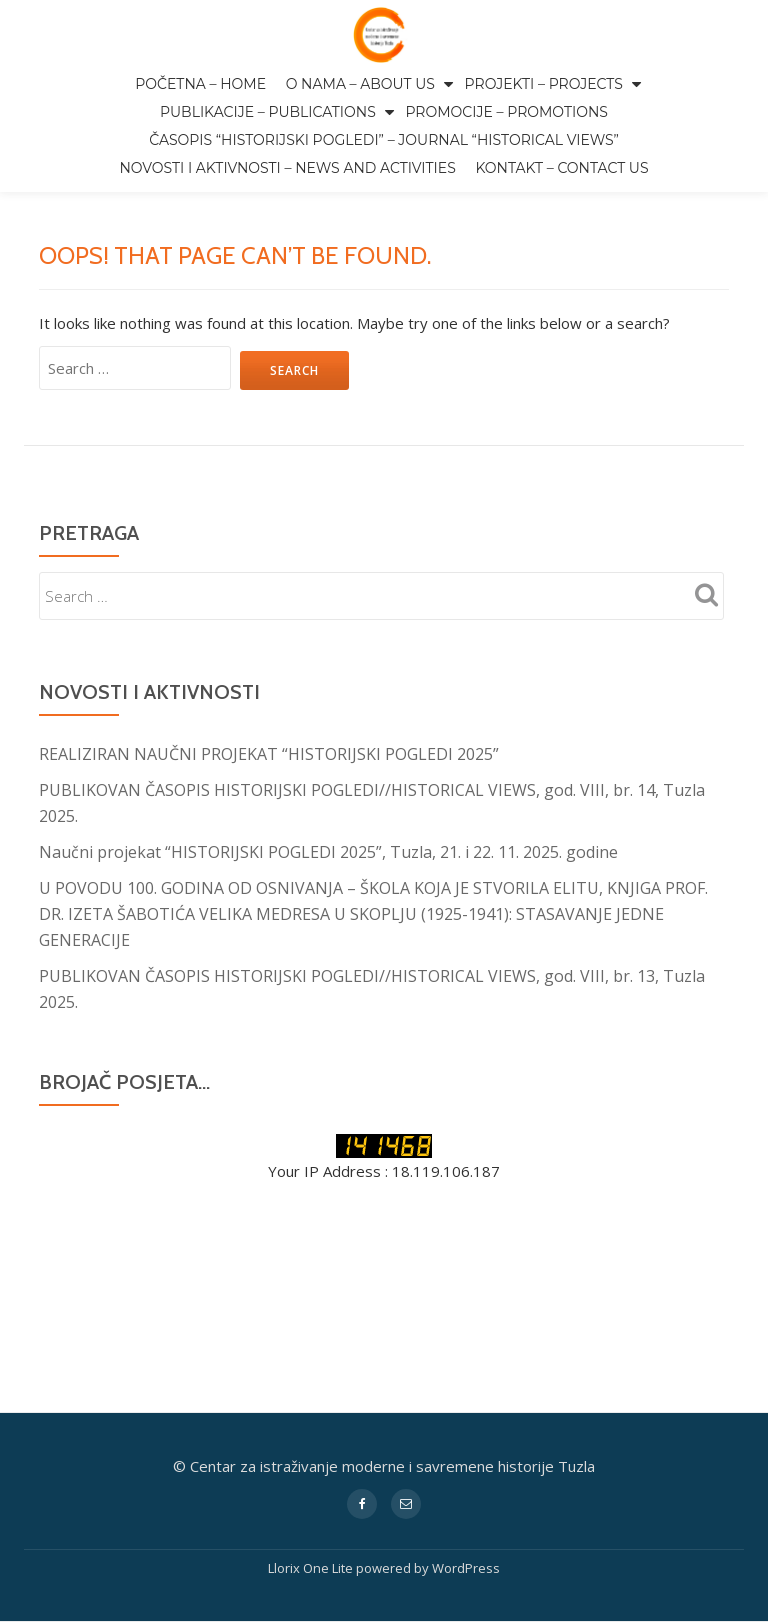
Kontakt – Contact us (561, 168)
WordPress (466, 1400)
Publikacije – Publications (268, 112)
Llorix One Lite (312, 1400)
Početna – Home (200, 84)
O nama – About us (360, 84)
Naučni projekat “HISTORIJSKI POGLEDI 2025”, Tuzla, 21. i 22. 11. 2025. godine (328, 852)
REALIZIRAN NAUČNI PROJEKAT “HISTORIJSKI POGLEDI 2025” (269, 754)
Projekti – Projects (544, 84)
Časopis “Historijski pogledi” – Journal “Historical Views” (384, 140)
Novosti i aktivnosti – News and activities (287, 168)
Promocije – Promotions (506, 112)
